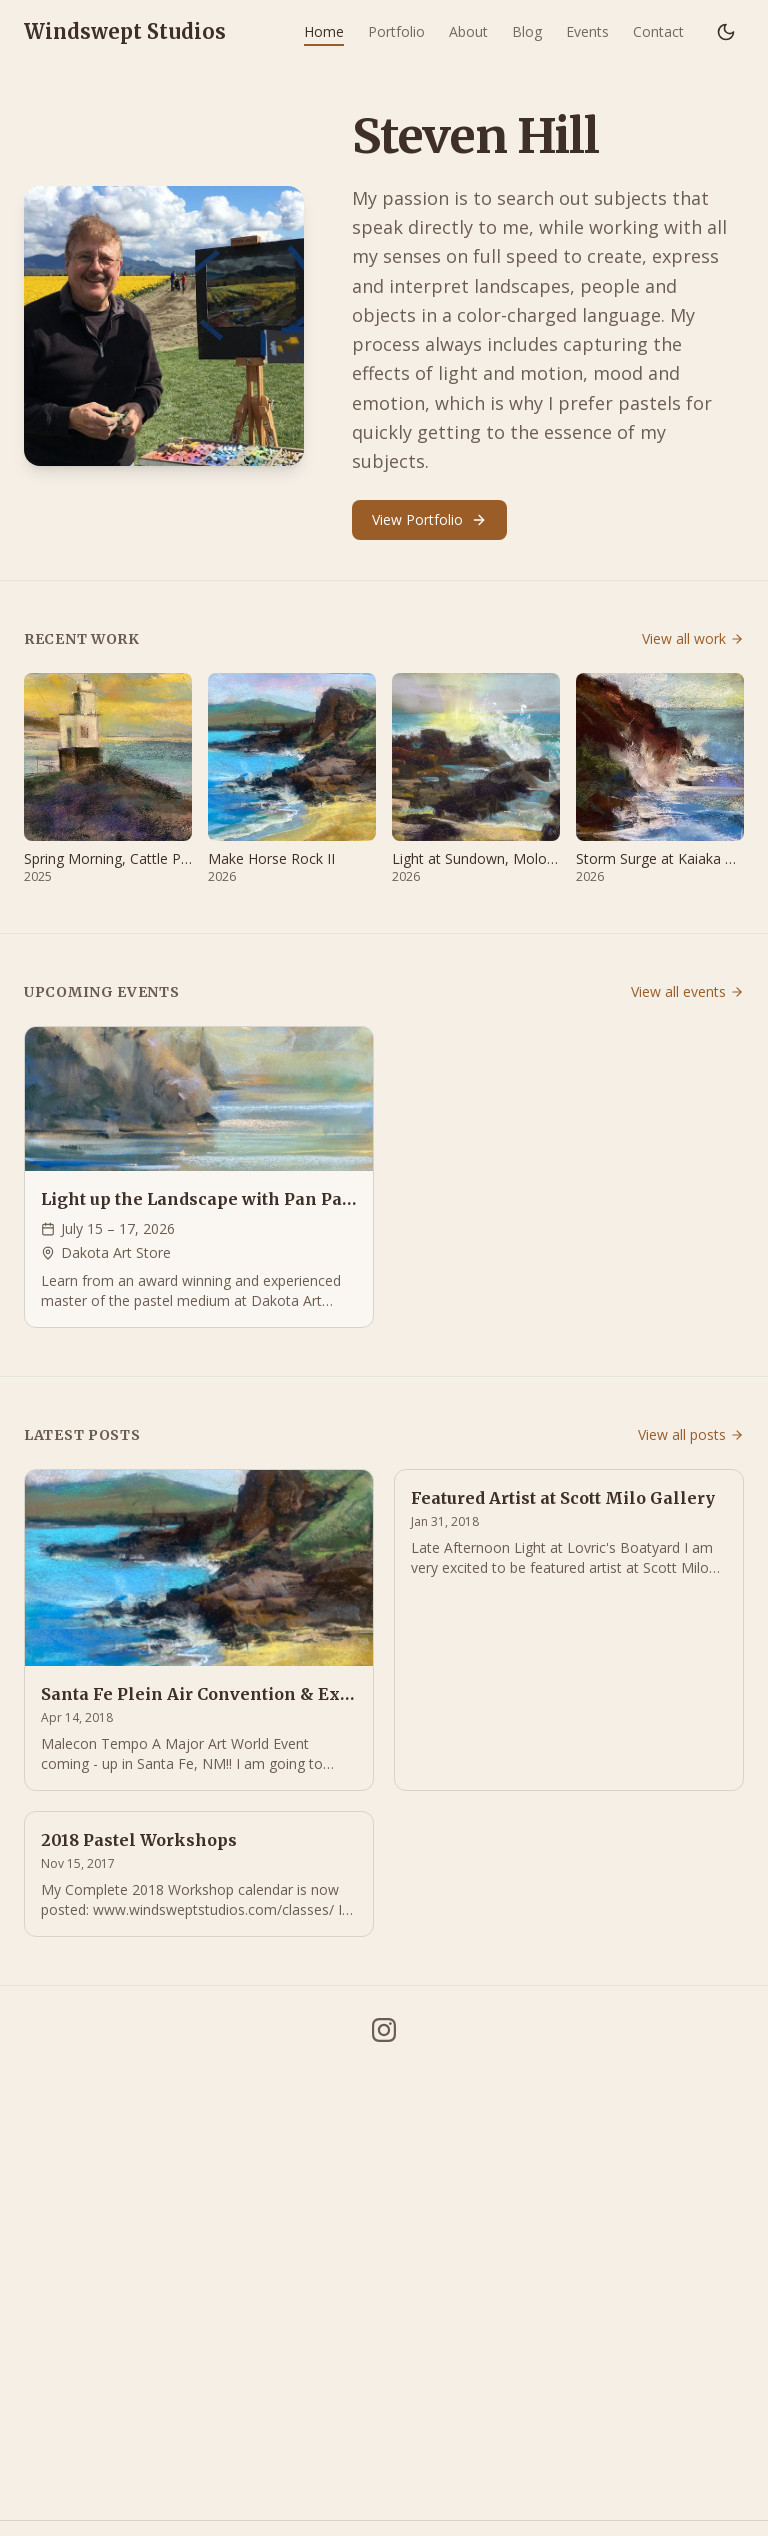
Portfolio (396, 31)
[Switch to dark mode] (726, 32)
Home (324, 31)
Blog (527, 31)
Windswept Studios (125, 31)
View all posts (691, 1434)
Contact (658, 31)
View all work (693, 638)
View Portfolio (429, 519)
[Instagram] (384, 2030)
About (468, 31)
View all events (687, 991)
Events (587, 31)
